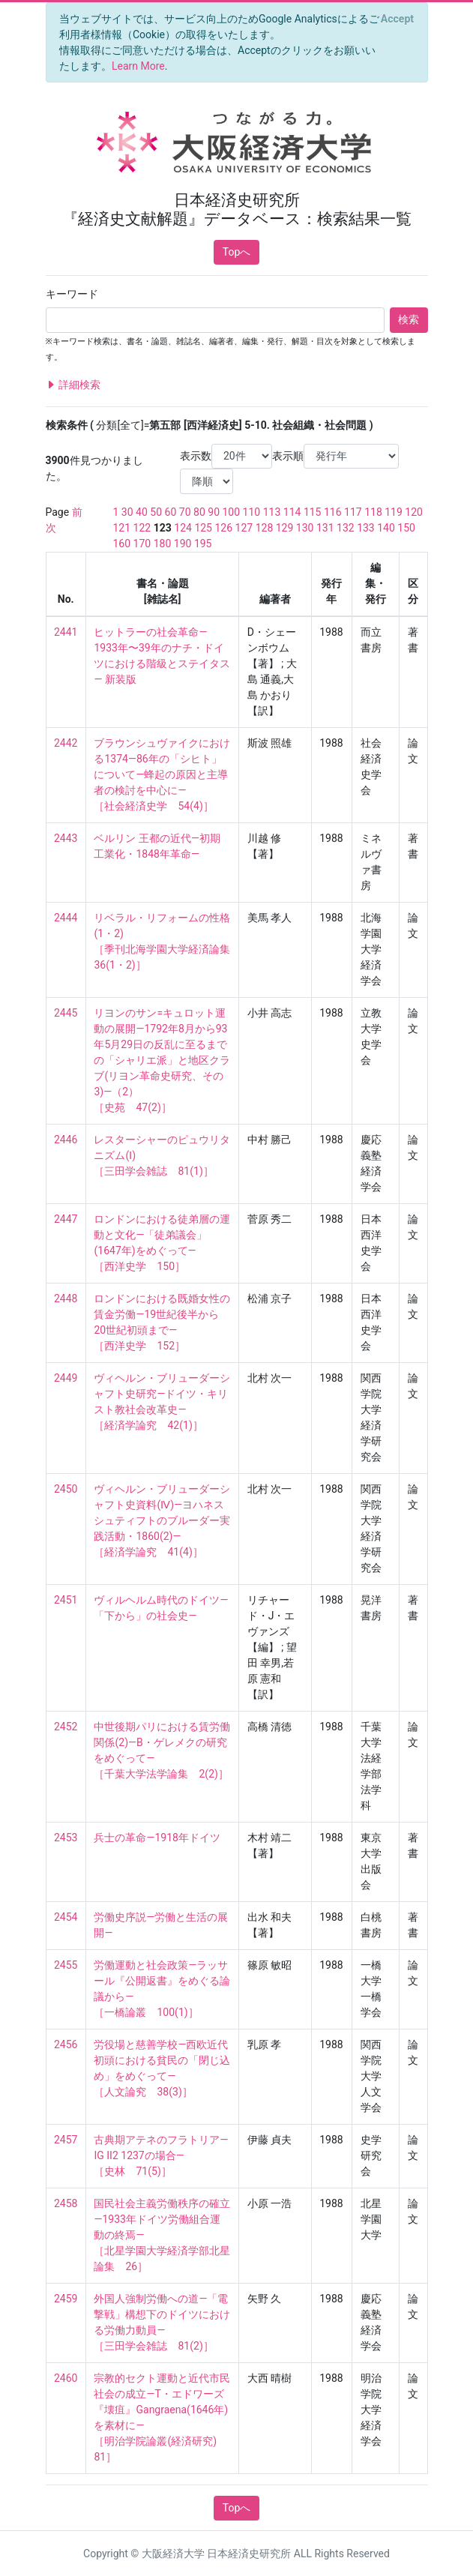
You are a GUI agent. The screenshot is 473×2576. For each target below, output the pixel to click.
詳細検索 (73, 385)
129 (285, 528)
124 (183, 528)
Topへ (237, 252)
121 (122, 528)
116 (333, 512)
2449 (65, 1378)
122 (142, 528)
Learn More (138, 66)
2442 (65, 743)
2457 (65, 2140)
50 (156, 512)
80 (199, 512)
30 (127, 512)
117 (353, 512)
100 (232, 512)
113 (272, 512)
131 (325, 528)
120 (414, 512)
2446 (65, 1140)
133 (366, 528)
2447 (65, 1219)
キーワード (72, 294)
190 (183, 544)
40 (142, 512)
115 (313, 512)
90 (214, 512)
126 (223, 528)
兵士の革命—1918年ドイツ (157, 1838)
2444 (65, 918)
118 (373, 512)
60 (171, 512)
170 (142, 544)
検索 (408, 319)
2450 (65, 1489)
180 (163, 544)
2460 (65, 2378)
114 (292, 512)
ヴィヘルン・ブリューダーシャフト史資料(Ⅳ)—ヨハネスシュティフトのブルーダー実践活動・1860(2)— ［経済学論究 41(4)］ (162, 1520)
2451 (65, 1600)
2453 (65, 1838)
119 (394, 512)
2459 (65, 2299)
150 (406, 528)
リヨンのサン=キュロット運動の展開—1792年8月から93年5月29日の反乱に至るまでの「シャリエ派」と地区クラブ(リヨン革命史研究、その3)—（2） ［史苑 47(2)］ (162, 1060)
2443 (65, 838)
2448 (65, 1298)
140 (386, 528)
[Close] (397, 18)
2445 (65, 1013)
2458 (65, 2203)
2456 (65, 2044)
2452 (65, 1727)
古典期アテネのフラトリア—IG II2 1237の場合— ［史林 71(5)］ (161, 2155)
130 (305, 528)
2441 (65, 632)
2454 (65, 1917)
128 (265, 528)
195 (203, 544)
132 (346, 528)
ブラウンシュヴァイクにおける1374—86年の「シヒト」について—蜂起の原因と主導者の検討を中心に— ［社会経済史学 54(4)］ (162, 774)
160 (122, 544)
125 (203, 528)
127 (244, 528)
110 (252, 512)
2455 (65, 1965)
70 (185, 512)
